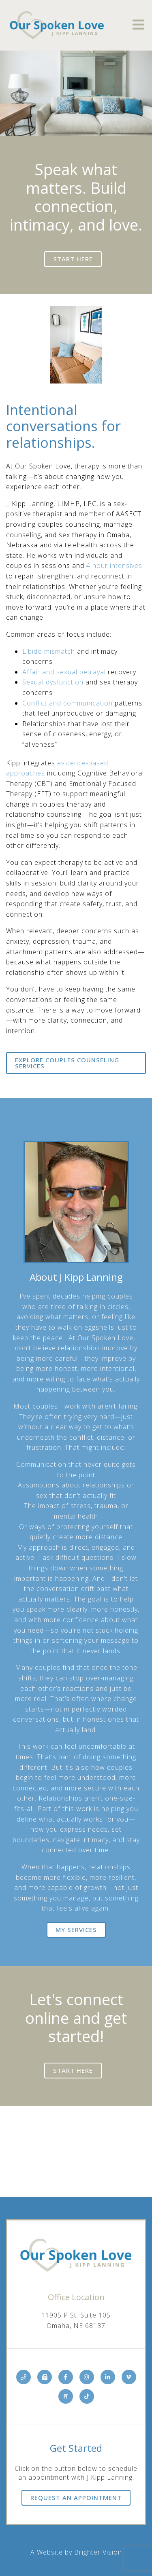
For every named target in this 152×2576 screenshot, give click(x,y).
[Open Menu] (138, 25)
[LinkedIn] (108, 2377)
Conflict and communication (67, 703)
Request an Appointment (76, 2497)
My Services (76, 1930)
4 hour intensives (114, 565)
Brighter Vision (98, 2552)
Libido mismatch (48, 651)
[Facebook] (65, 2377)
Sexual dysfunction (52, 682)
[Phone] (23, 2377)
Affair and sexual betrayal (64, 671)
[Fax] (44, 2377)
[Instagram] (86, 2377)
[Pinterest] (65, 2396)
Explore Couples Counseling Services (67, 1063)
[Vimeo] (129, 2377)
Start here (73, 259)
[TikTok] (86, 2396)
